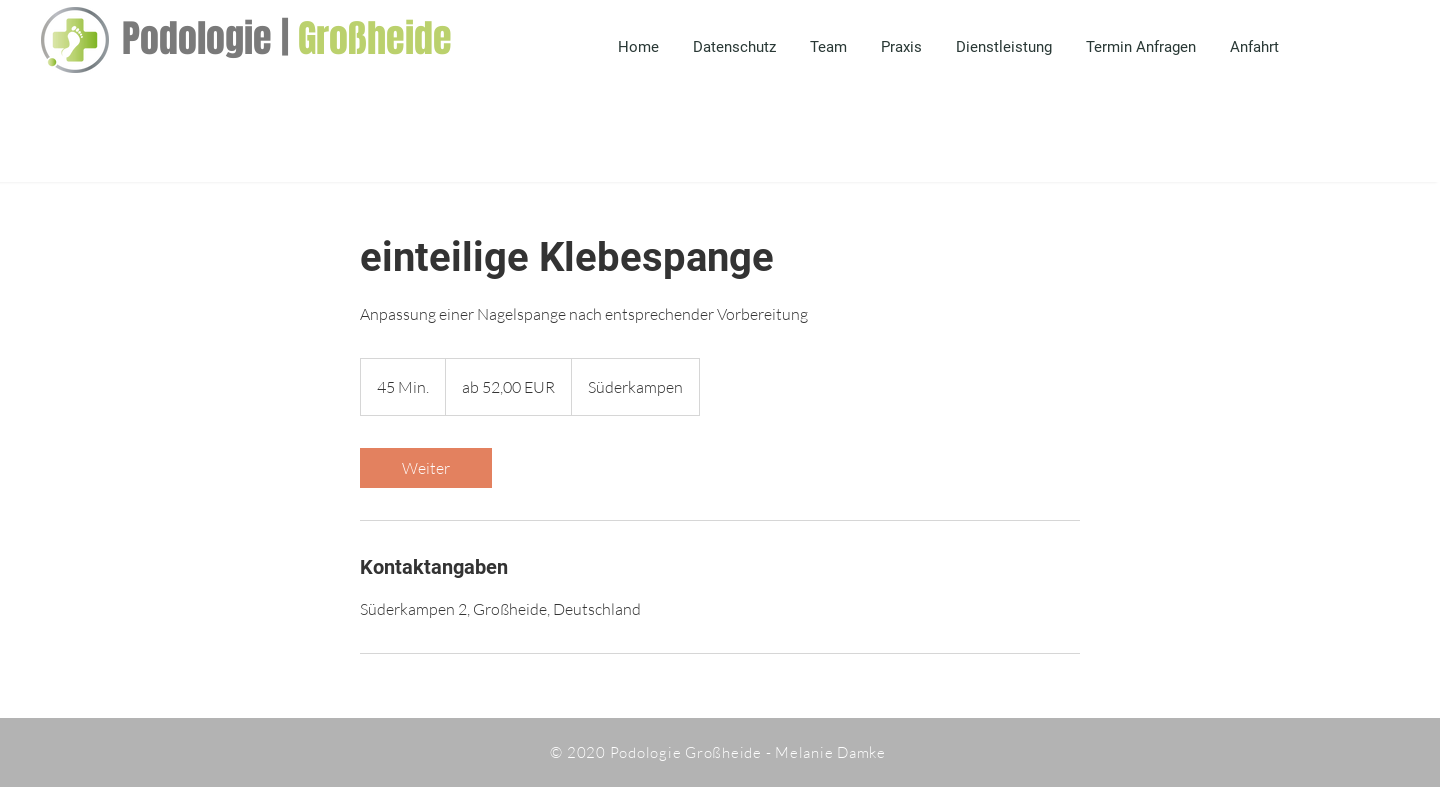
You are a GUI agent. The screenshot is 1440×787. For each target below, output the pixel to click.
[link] (426, 468)
